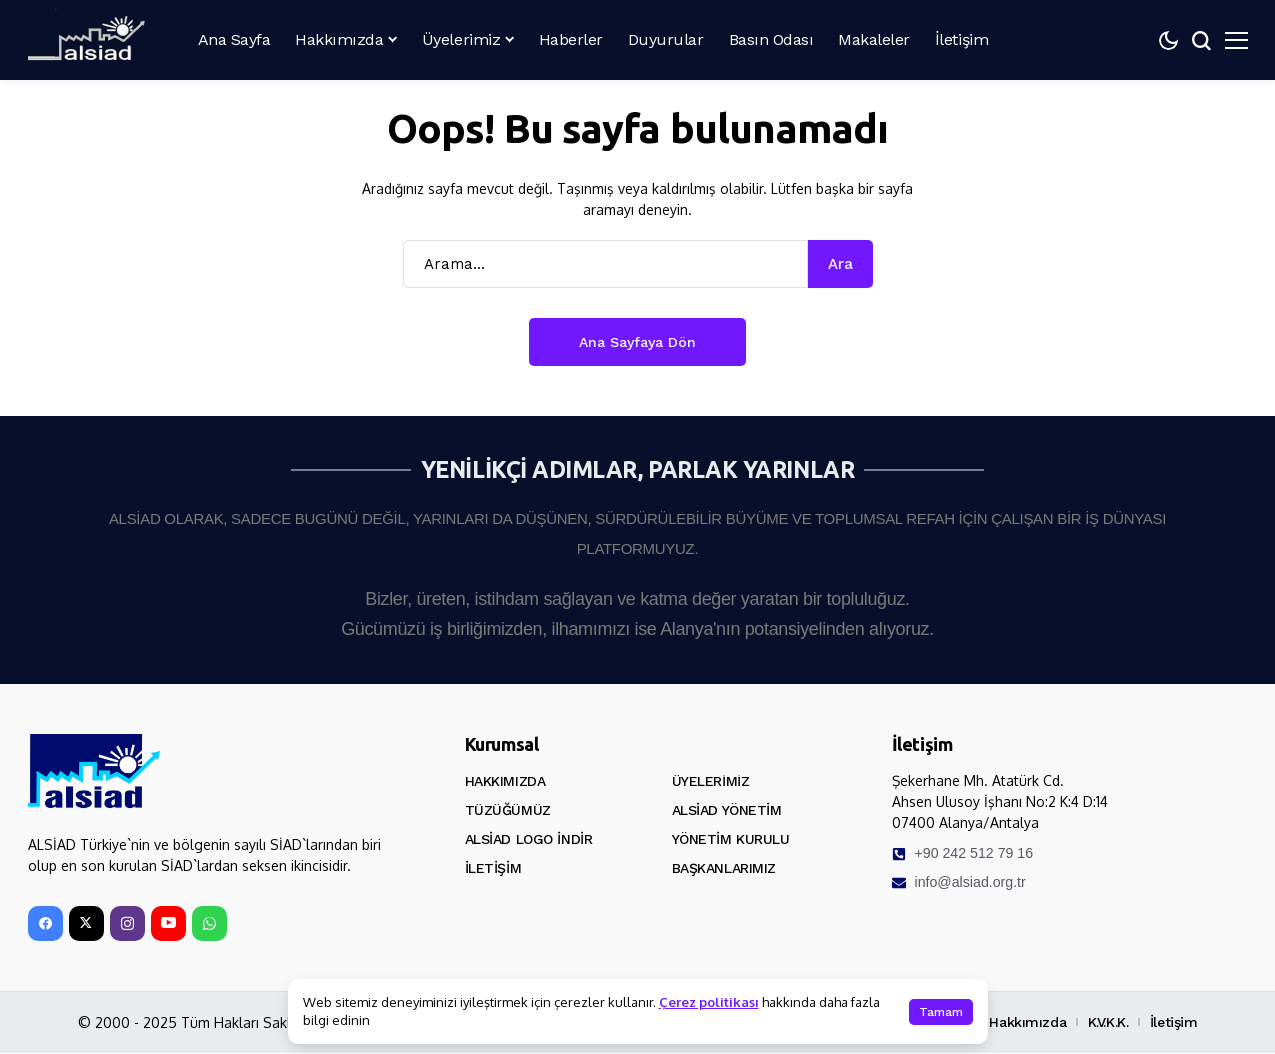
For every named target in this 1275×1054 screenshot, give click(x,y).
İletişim (493, 868)
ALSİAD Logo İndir (529, 839)
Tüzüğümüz (508, 810)
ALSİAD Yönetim (727, 810)
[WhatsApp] (209, 924)
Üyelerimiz (711, 781)
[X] (86, 924)
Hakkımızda (505, 781)
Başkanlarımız (724, 868)
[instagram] (127, 924)
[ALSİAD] (88, 35)
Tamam (941, 1012)
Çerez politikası (709, 1002)
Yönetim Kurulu (731, 839)
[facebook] (45, 924)
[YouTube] (168, 924)
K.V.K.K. (1108, 1023)
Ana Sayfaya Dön (637, 342)
